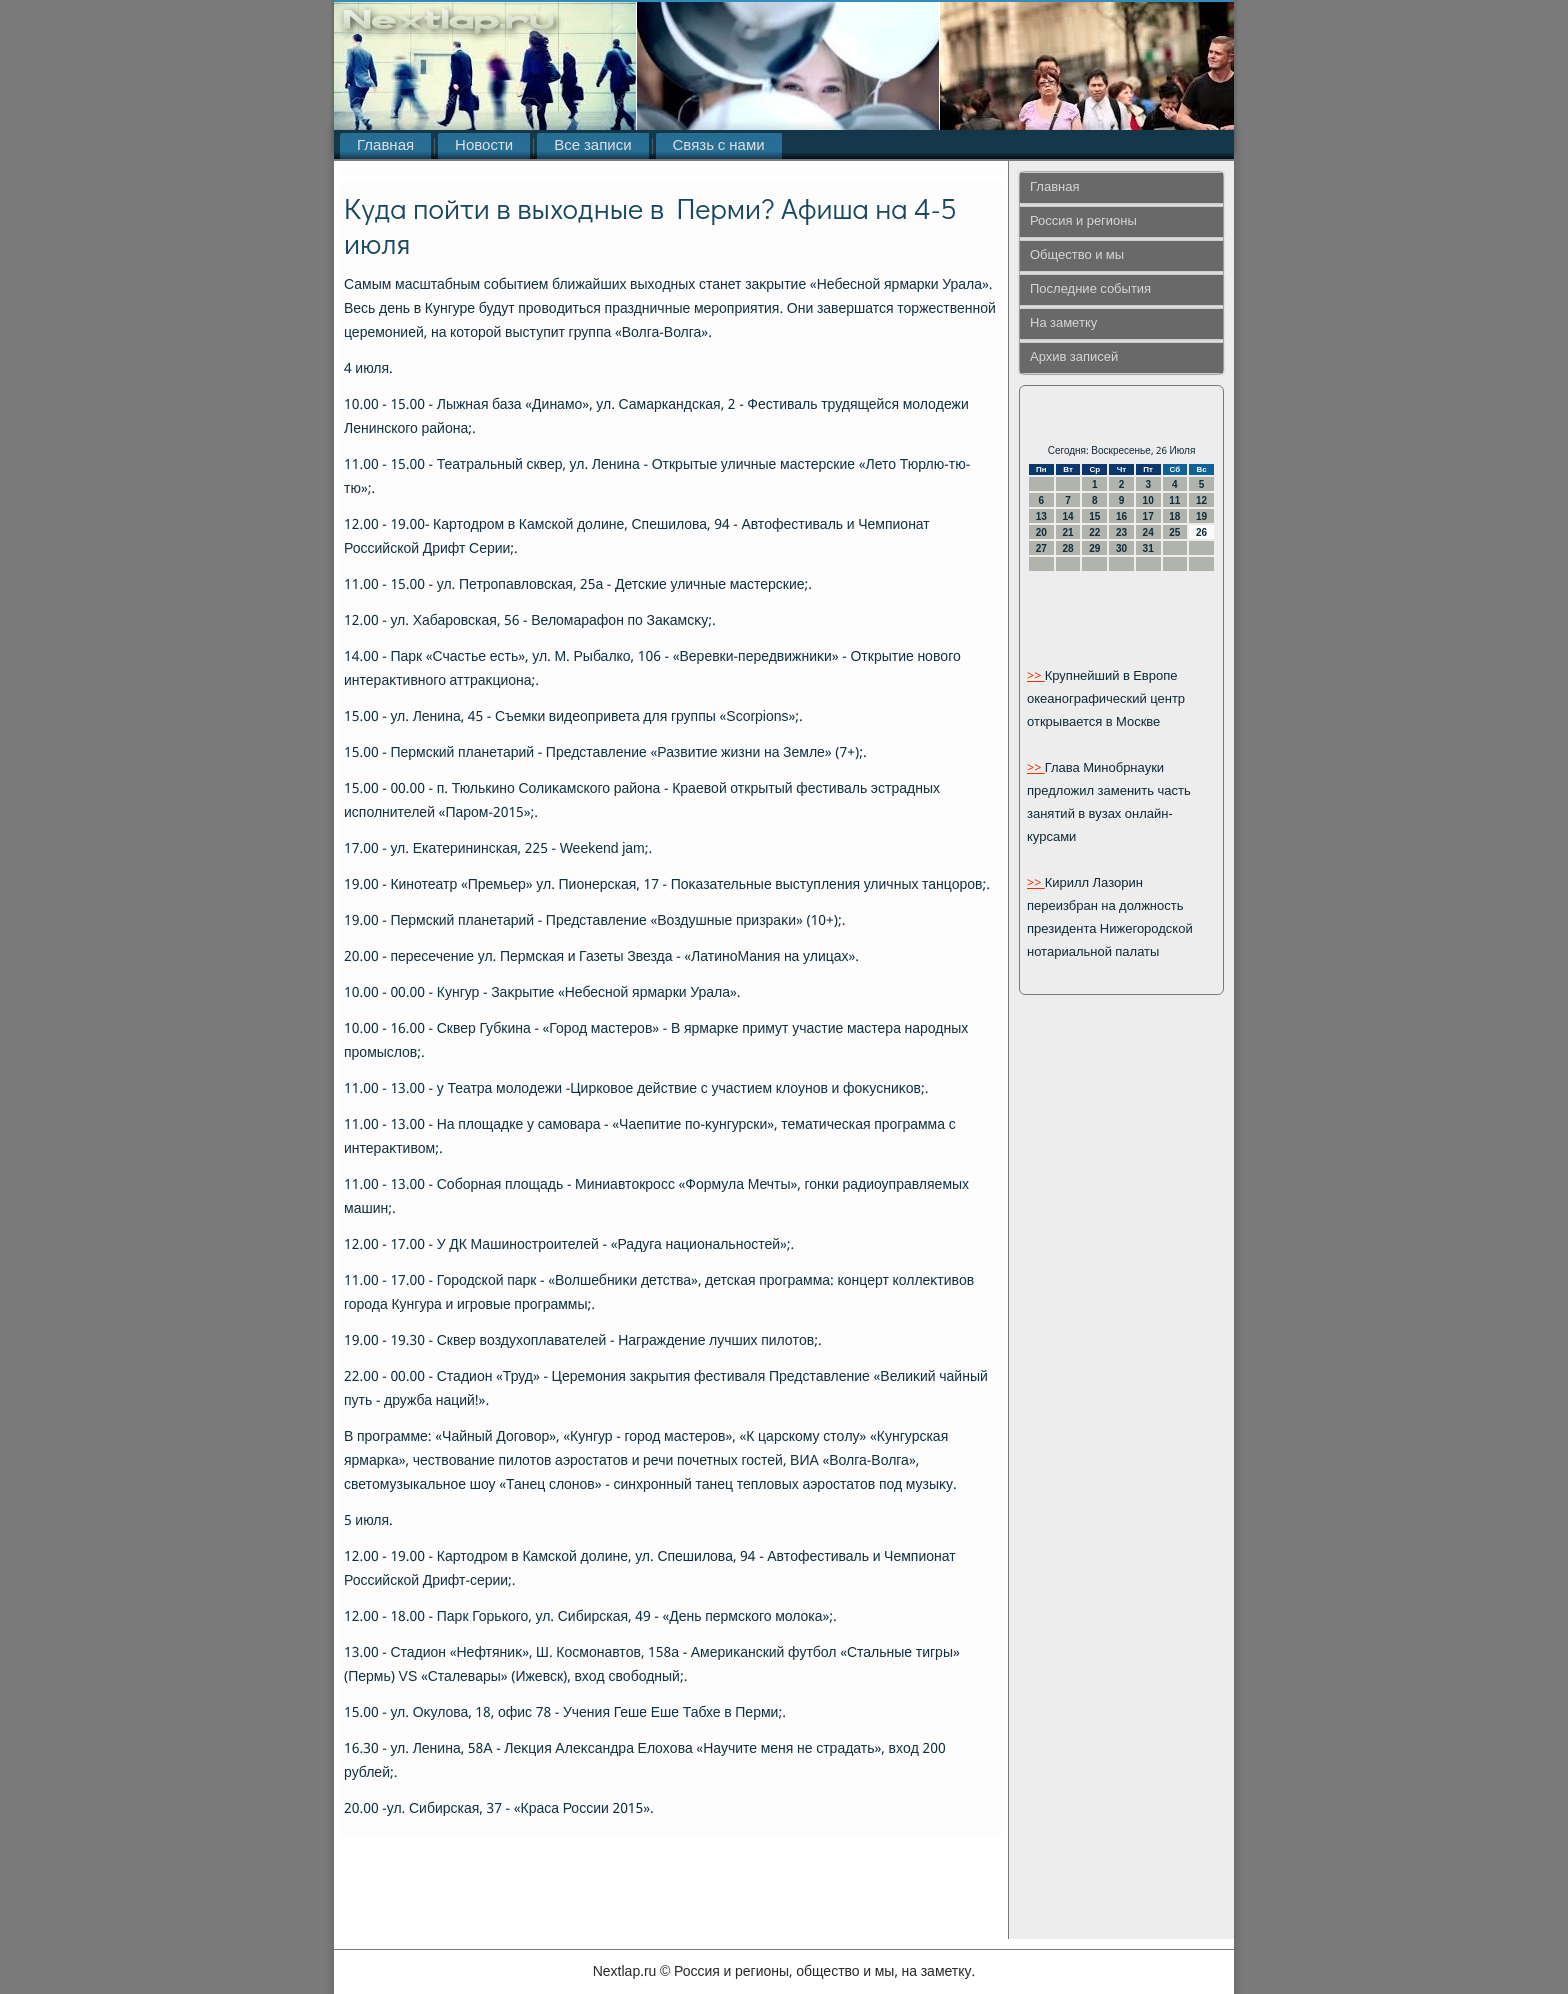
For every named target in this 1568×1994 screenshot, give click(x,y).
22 (1094, 532)
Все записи (592, 146)
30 (1121, 548)
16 (1121, 516)
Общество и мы (1077, 255)
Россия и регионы (1083, 221)
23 (1121, 532)
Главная (385, 146)
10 (1148, 500)
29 (1094, 548)
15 (1094, 516)
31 (1148, 548)
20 (1041, 532)
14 (1067, 516)
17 (1148, 516)
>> (1036, 676)
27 (1041, 548)
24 (1148, 532)
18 (1174, 516)
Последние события (1090, 289)
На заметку (1063, 323)
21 (1067, 532)
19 (1201, 516)
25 (1174, 532)
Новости (484, 146)
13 (1041, 516)
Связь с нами (719, 146)
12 (1201, 500)
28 (1067, 548)
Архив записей (1074, 357)
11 (1174, 500)
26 (1201, 532)
